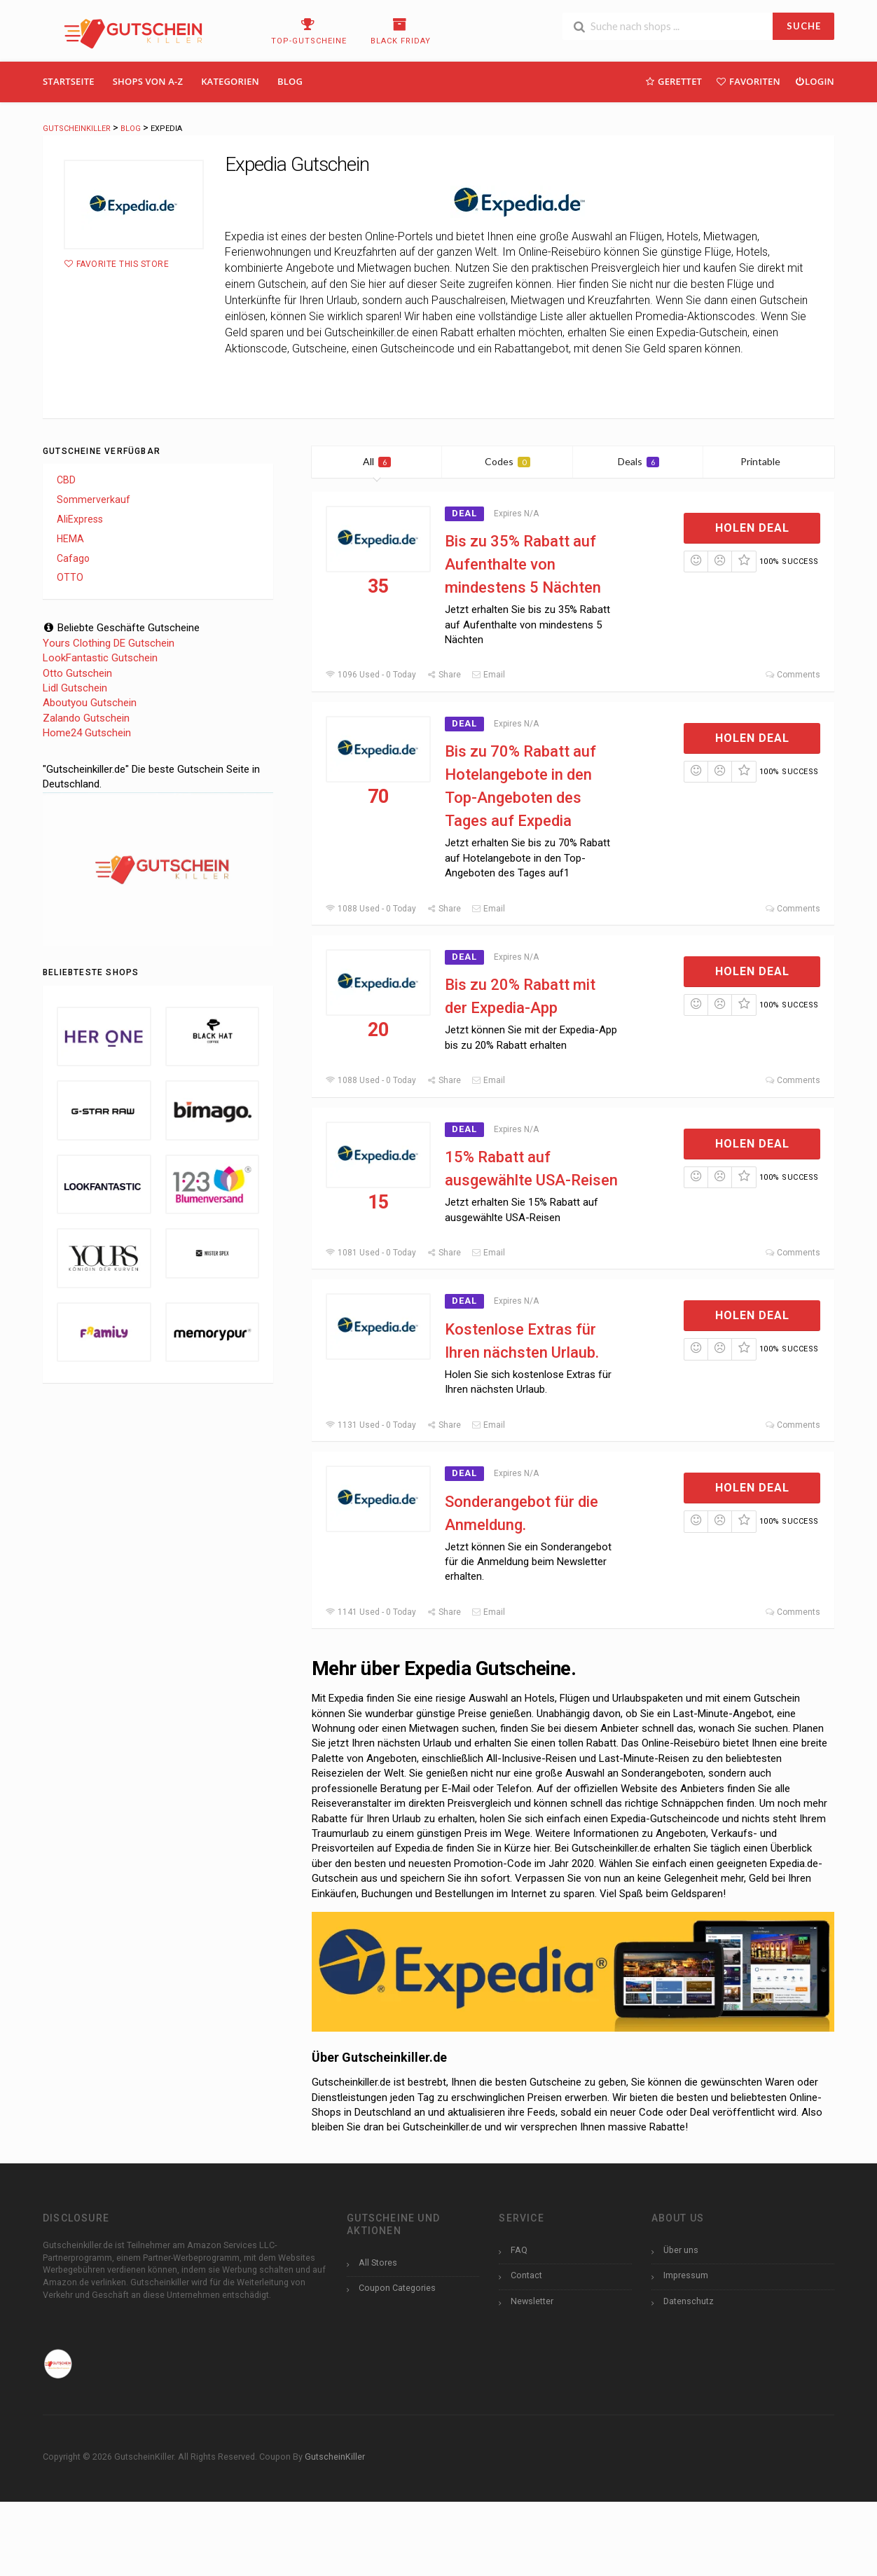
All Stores (378, 2262)
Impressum (685, 2275)
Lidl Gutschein (75, 688)
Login (814, 81)
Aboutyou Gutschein (90, 702)
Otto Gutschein (77, 673)
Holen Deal (752, 528)
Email (488, 675)
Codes (507, 461)
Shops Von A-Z (148, 81)
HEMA (70, 538)
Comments (792, 675)
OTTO (70, 577)
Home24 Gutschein (87, 732)
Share (444, 675)
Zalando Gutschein (86, 718)
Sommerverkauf (93, 499)
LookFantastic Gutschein (100, 658)
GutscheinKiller (335, 2456)
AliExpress (80, 519)
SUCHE (804, 26)
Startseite (69, 81)
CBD (66, 479)
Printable (768, 461)
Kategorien (230, 81)
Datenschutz (688, 2301)
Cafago (73, 558)
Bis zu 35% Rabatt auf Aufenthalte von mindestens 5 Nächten (523, 564)
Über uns (680, 2250)
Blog (290, 81)
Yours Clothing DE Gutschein (108, 643)
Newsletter (532, 2301)
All (377, 461)
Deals (638, 461)
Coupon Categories (397, 2287)
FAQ (519, 2250)
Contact (526, 2275)
